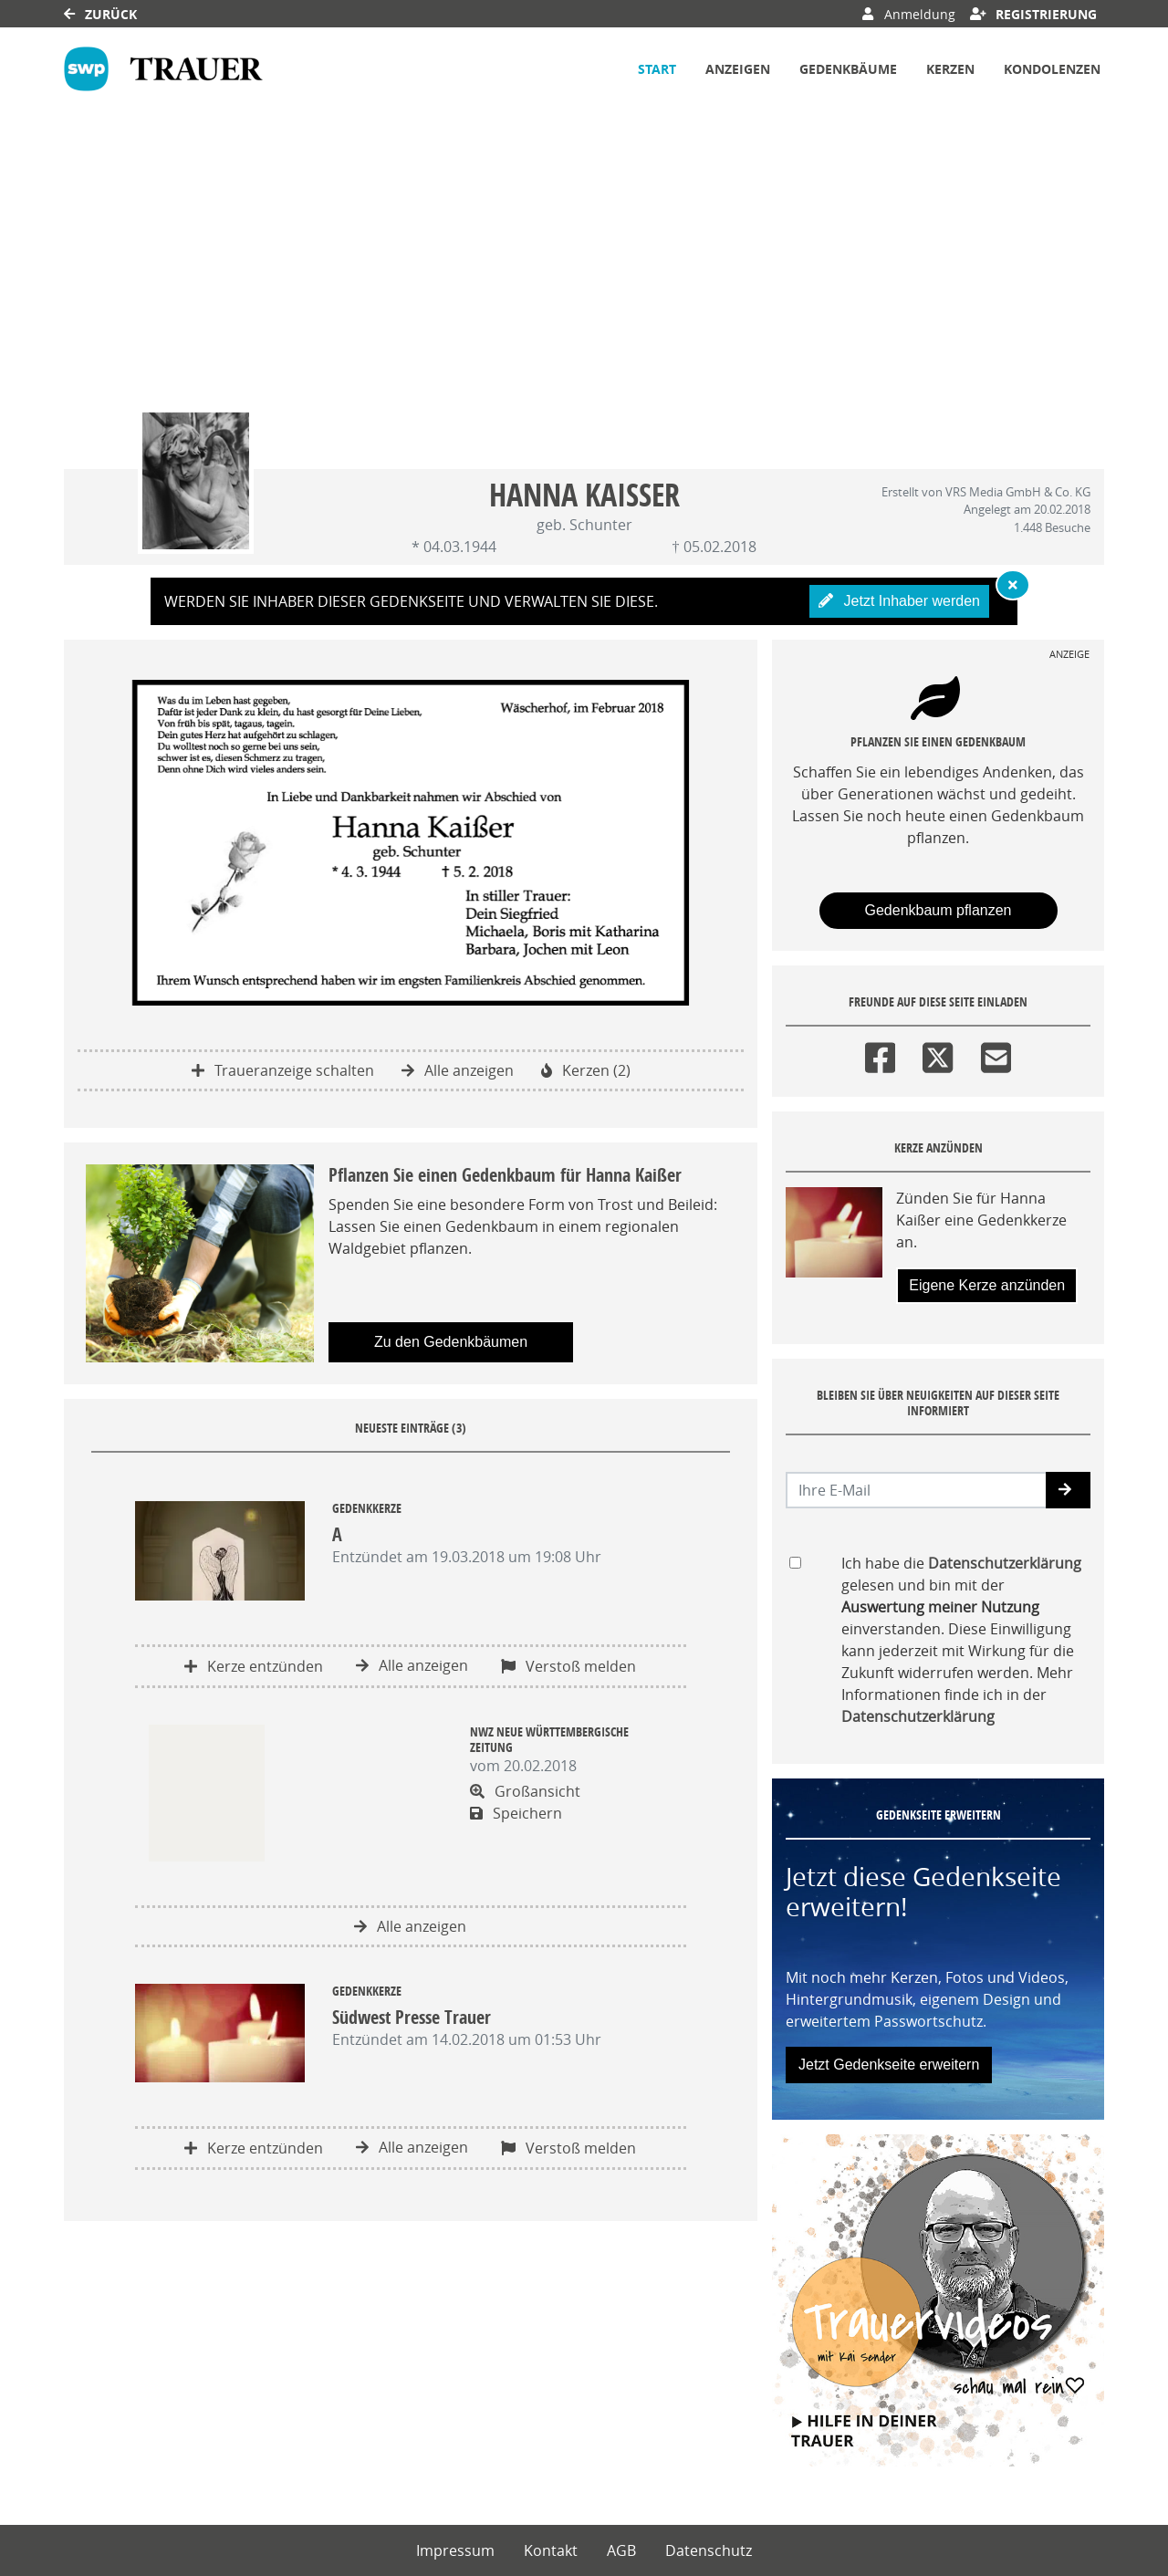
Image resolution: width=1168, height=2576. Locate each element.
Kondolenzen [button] (1052, 69)
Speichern (516, 1813)
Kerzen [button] (950, 69)
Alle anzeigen (458, 1070)
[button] (1068, 1490)
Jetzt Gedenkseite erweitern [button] (888, 2064)
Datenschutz (708, 2550)
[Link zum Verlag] (163, 69)
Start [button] (657, 69)
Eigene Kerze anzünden (987, 1285)
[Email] (996, 1054)
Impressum (455, 2550)
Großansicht (525, 1791)
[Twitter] (938, 1054)
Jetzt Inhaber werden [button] (899, 601)
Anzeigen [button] (737, 69)
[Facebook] (880, 1054)
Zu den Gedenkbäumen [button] (450, 1342)
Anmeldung (908, 14)
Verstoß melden (568, 1666)
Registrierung (1034, 14)
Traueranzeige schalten (283, 1070)
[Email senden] (917, 1490)
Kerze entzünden (253, 1666)
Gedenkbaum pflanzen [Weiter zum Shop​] (938, 910)
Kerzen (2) (586, 1070)
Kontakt (551, 2550)
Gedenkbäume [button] (848, 69)
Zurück (100, 14)
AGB (621, 2550)
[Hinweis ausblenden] (1013, 584)
